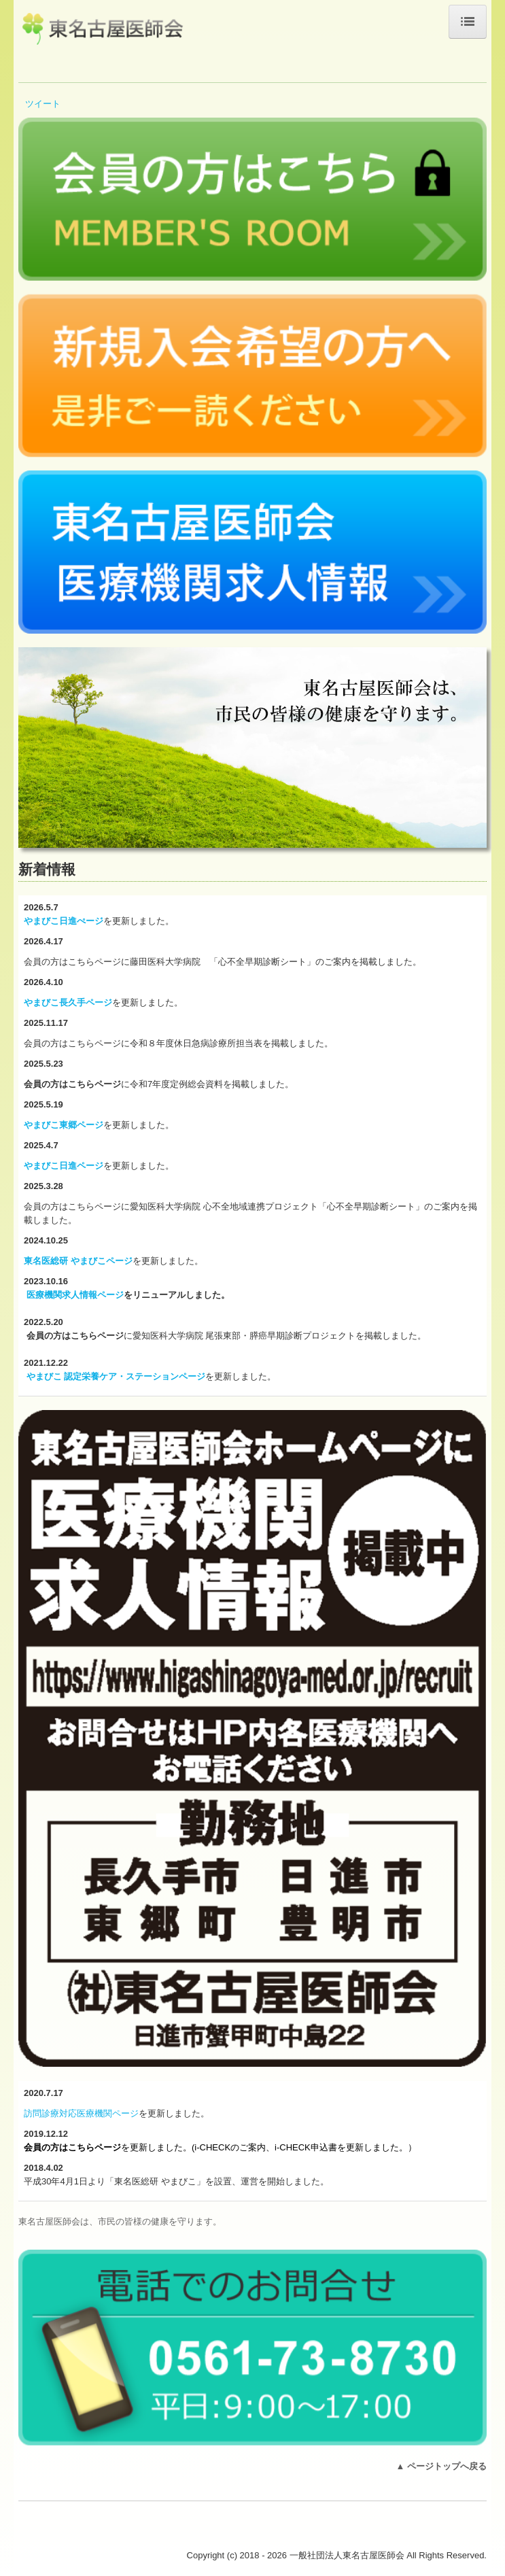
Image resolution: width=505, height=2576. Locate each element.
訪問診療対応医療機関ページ (81, 2113)
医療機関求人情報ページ (75, 1295)
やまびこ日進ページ (63, 1166)
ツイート (42, 104)
